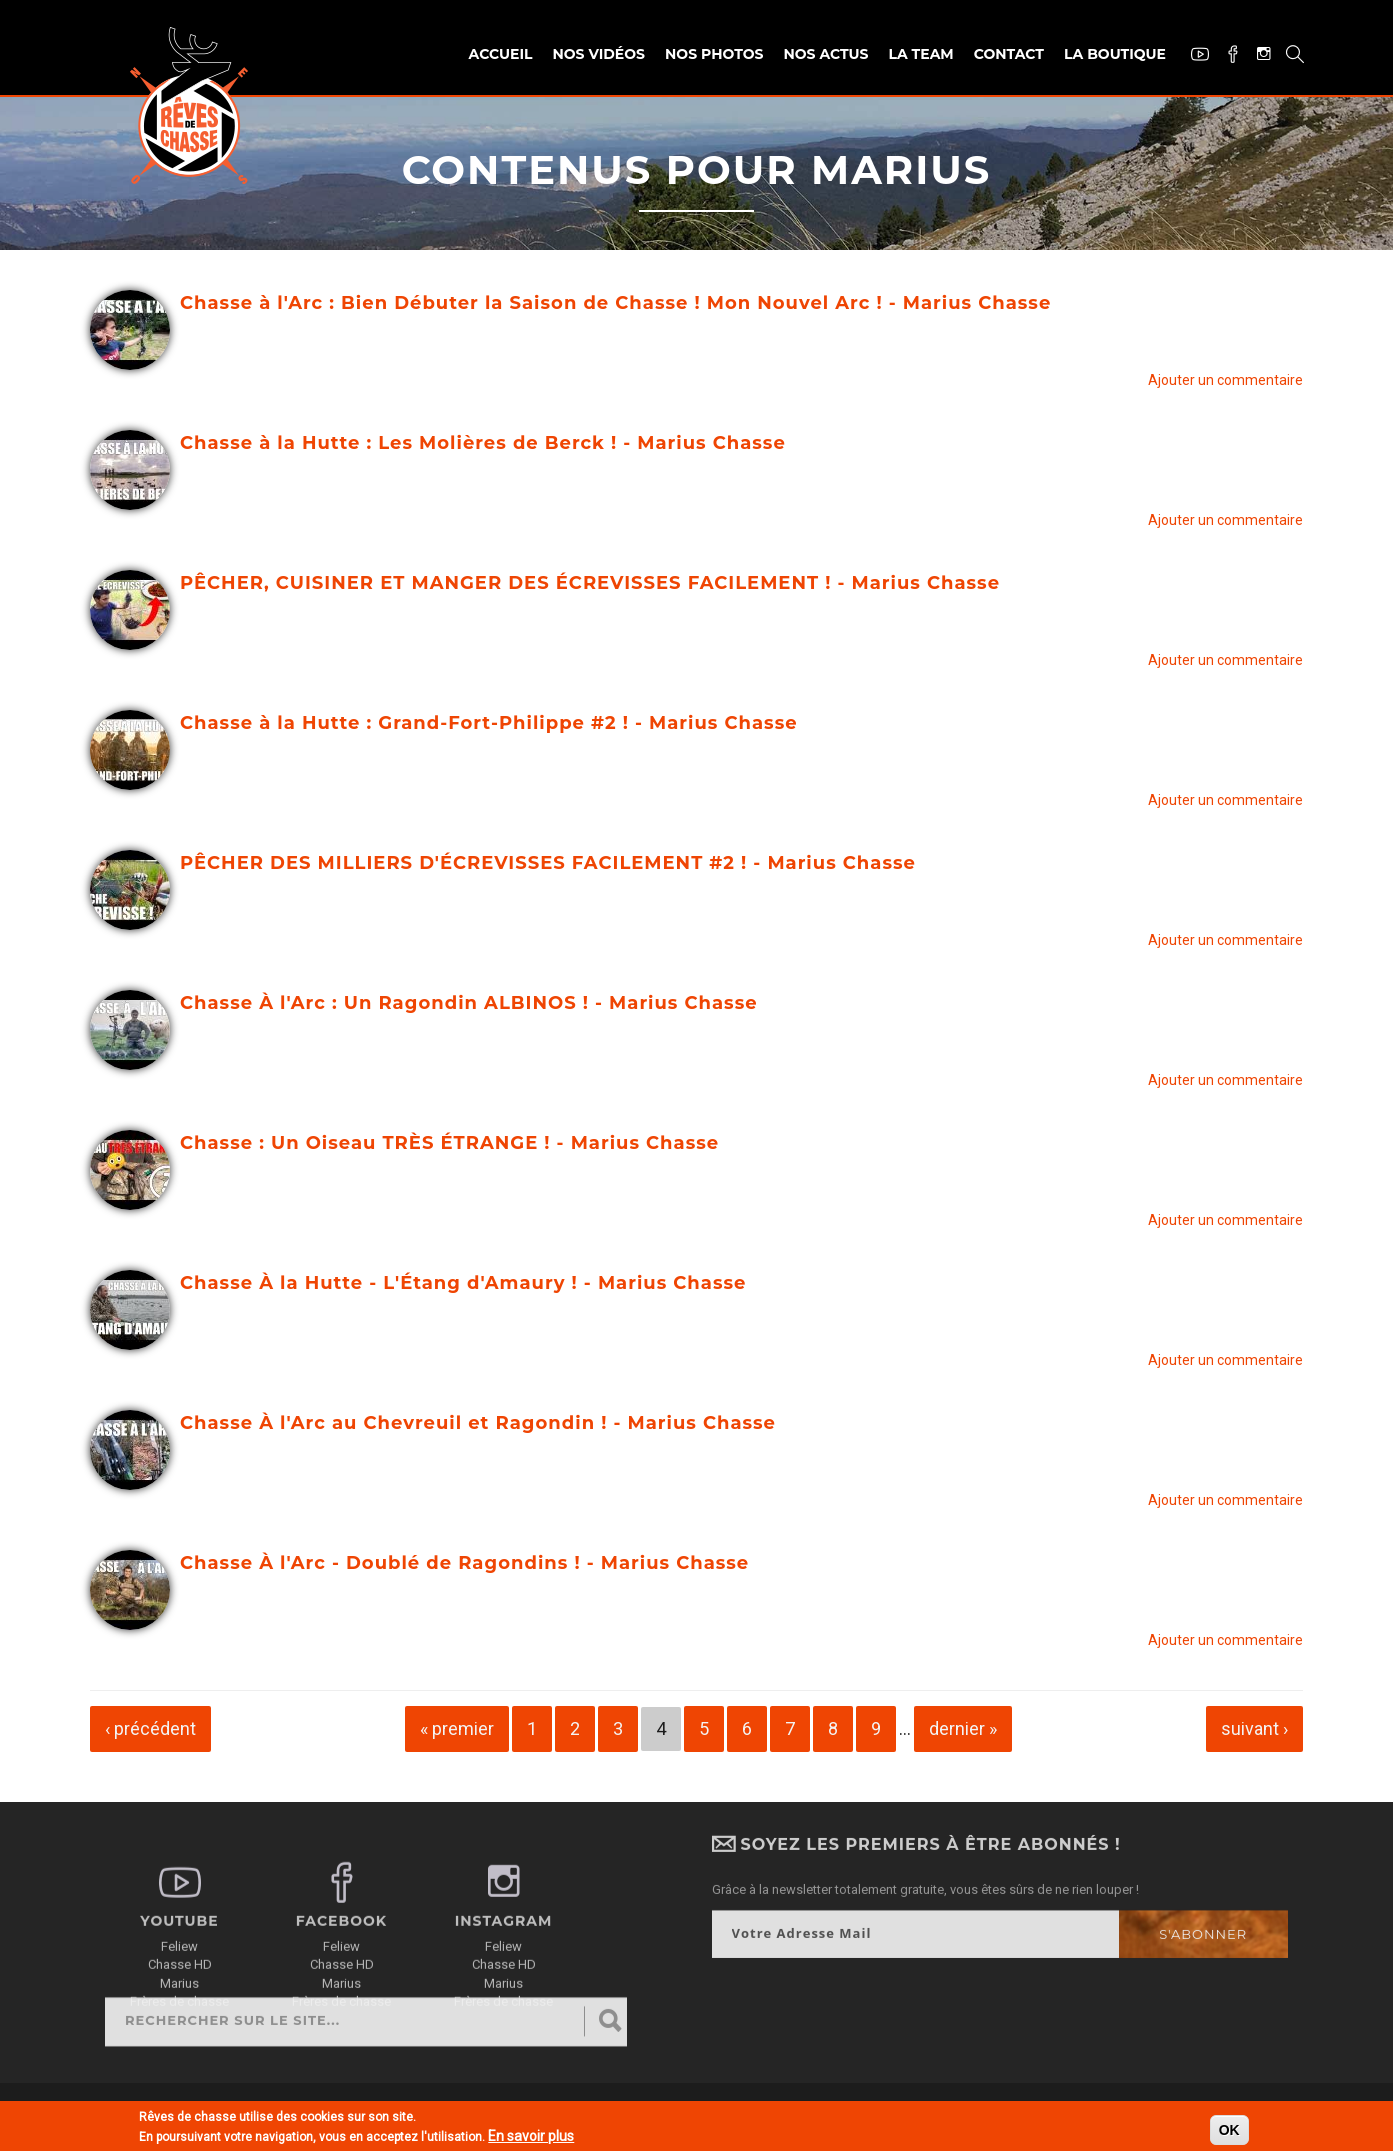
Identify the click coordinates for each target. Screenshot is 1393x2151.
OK (1229, 2132)
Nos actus (825, 54)
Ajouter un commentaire (1225, 380)
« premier (457, 1728)
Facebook (1225, 56)
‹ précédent (150, 1728)
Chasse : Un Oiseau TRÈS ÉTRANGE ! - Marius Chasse (449, 1143)
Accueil (501, 54)
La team (920, 54)
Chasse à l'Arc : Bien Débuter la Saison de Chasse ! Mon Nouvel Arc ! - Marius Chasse (615, 303)
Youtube (1192, 56)
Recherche (1287, 56)
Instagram (1256, 55)
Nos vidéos (598, 54)
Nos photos (714, 54)
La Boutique (1115, 54)
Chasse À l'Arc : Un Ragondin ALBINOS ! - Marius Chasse (469, 1003)
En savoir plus (531, 2138)
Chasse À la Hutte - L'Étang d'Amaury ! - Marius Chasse (463, 1283)
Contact (1009, 54)
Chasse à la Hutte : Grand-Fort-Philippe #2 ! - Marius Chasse (489, 723)
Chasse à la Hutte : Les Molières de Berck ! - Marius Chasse (483, 443)
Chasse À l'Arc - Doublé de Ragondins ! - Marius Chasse (464, 1563)
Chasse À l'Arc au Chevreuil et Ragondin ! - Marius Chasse (478, 1423)
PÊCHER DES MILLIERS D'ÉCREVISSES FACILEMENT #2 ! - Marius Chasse (548, 863)
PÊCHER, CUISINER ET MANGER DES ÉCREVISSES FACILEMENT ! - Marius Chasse (590, 583)
